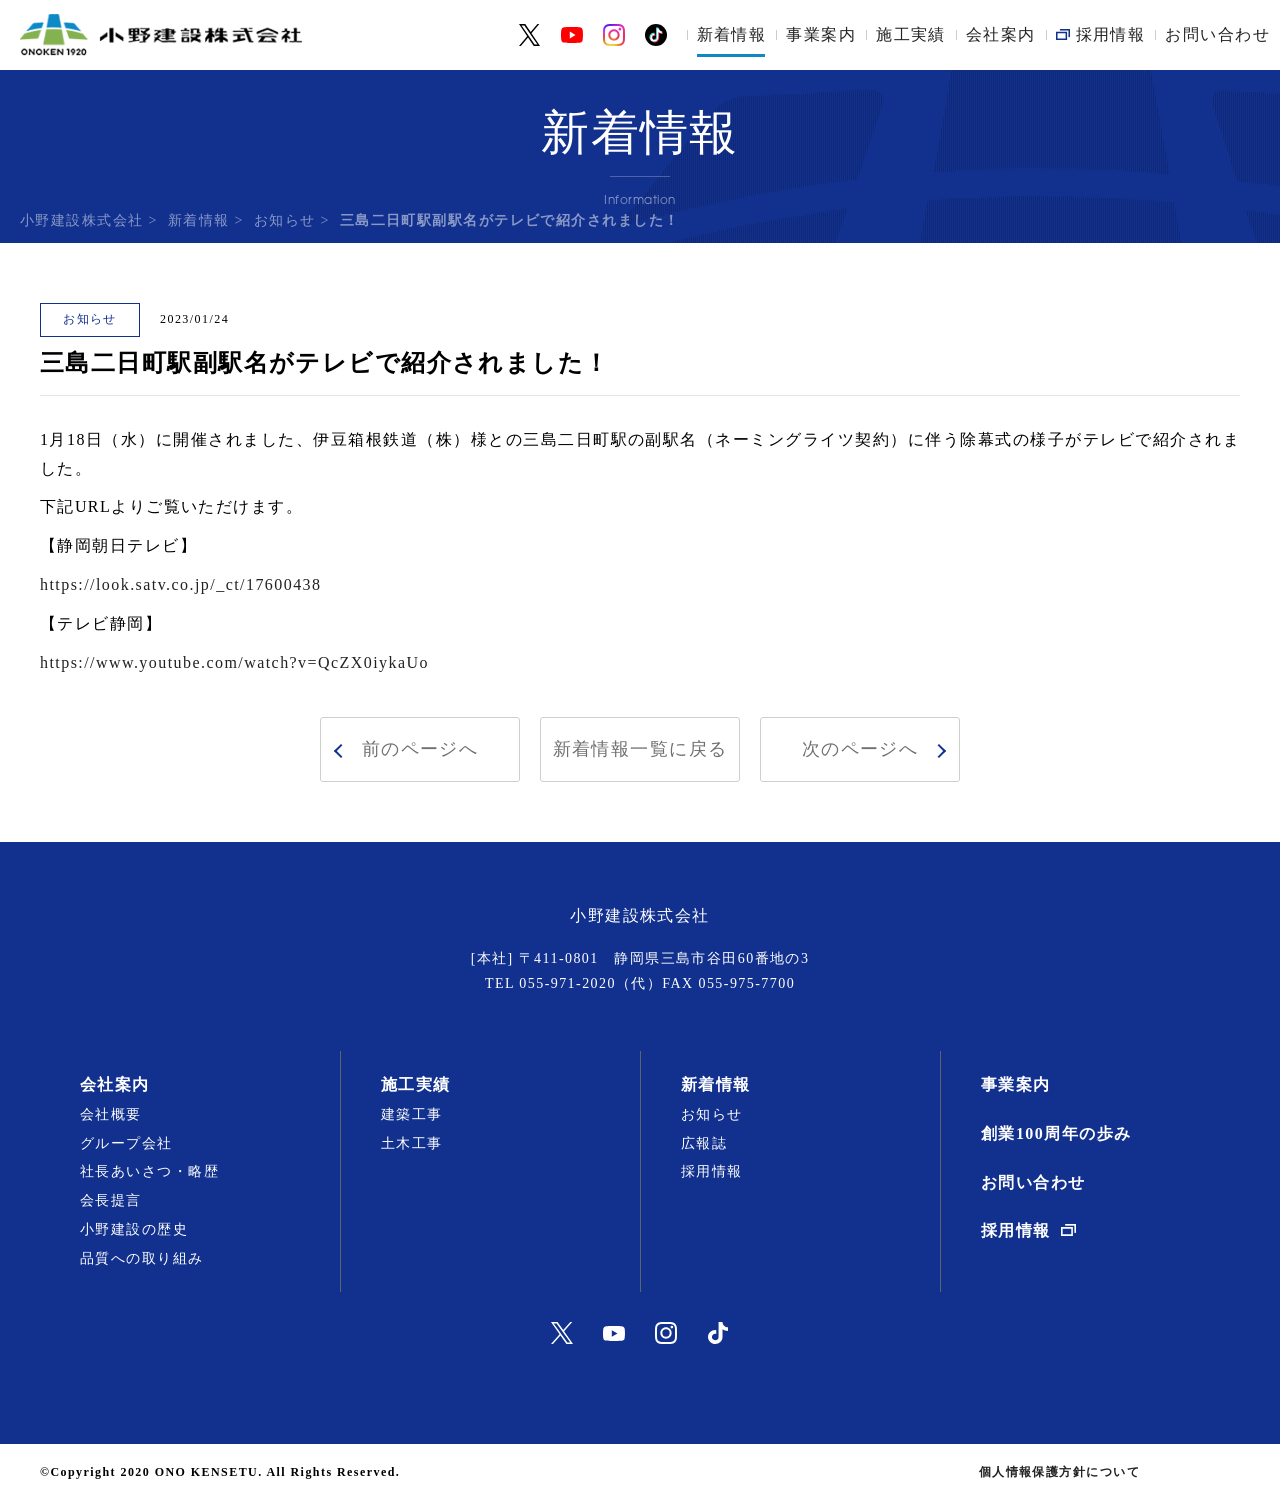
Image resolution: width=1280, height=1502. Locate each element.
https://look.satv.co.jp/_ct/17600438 (180, 584)
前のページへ (420, 749)
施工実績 (911, 34)
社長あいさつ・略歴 (149, 1171)
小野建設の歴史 (134, 1229)
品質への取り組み (142, 1258)
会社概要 (111, 1114)
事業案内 (821, 34)
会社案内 (1001, 34)
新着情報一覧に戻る (640, 749)
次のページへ (860, 749)
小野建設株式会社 (82, 220)
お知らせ (285, 220)
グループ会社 (126, 1143)
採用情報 (712, 1171)
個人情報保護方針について (1059, 1472)
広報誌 (704, 1143)
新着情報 (732, 34)
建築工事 (412, 1114)
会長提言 (111, 1200)
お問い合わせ (1217, 34)
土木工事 (412, 1143)
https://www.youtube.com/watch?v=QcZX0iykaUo (234, 662)
